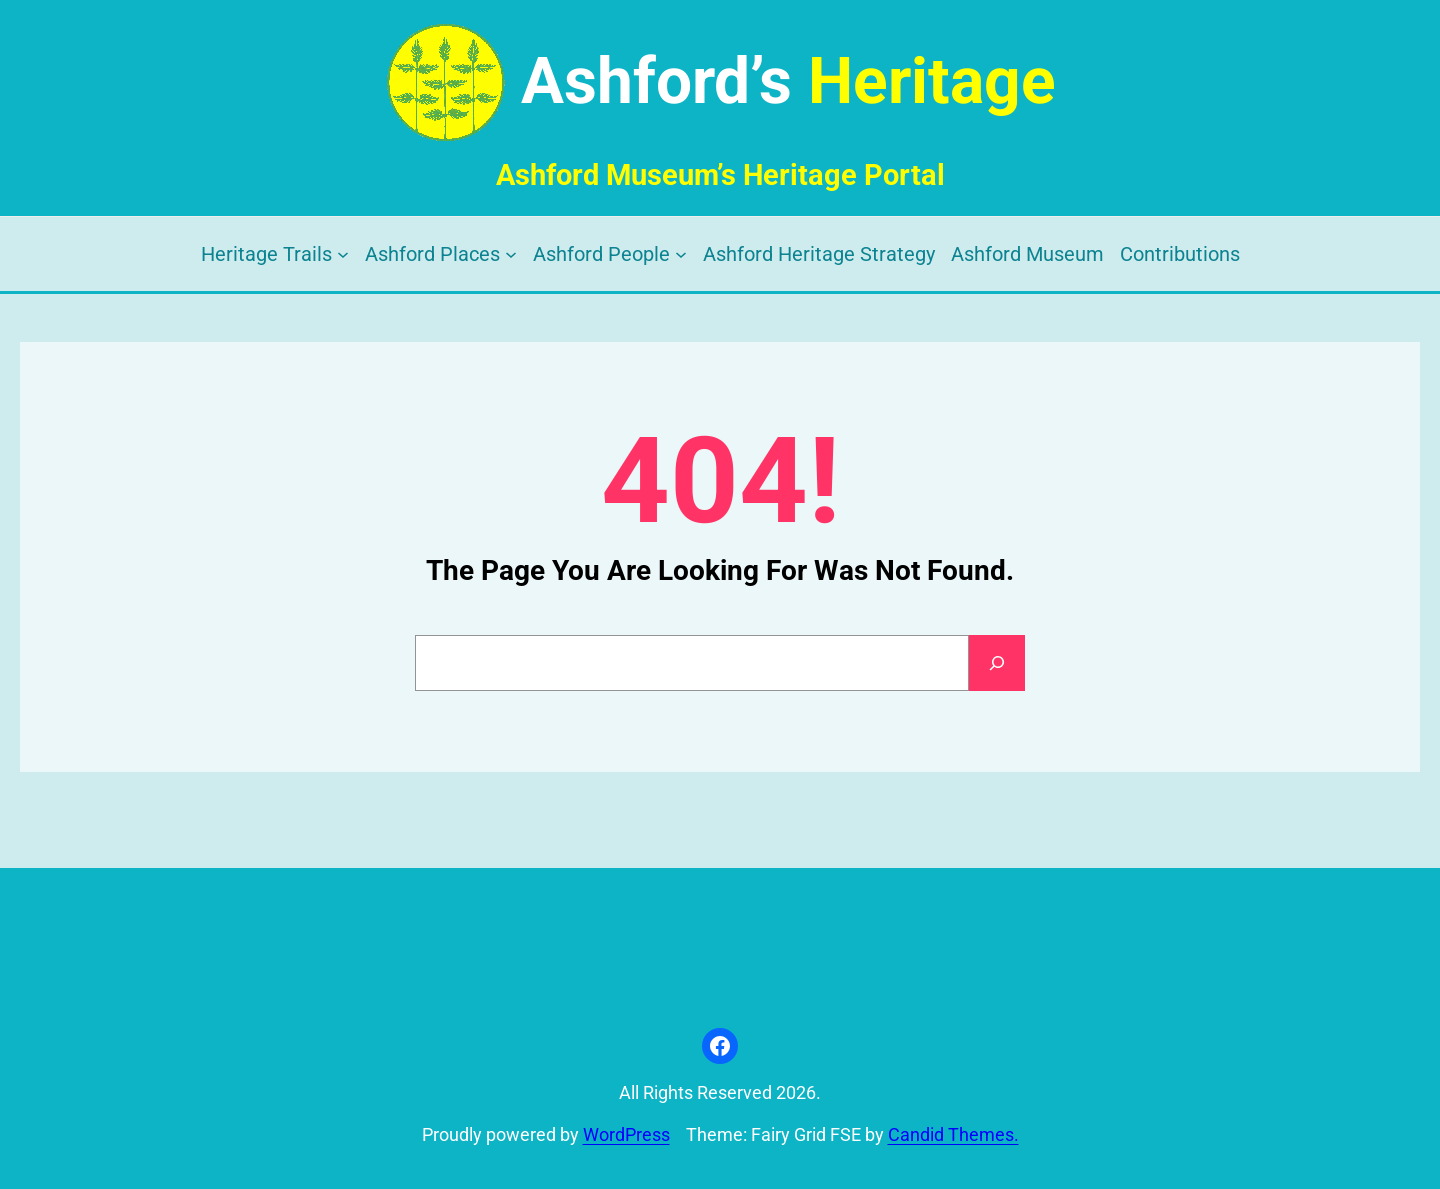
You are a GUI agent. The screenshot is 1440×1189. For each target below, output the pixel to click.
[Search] (997, 663)
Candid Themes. (953, 1135)
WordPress (626, 1135)
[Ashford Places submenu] (511, 254)
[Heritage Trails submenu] (343, 254)
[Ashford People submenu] (681, 254)
